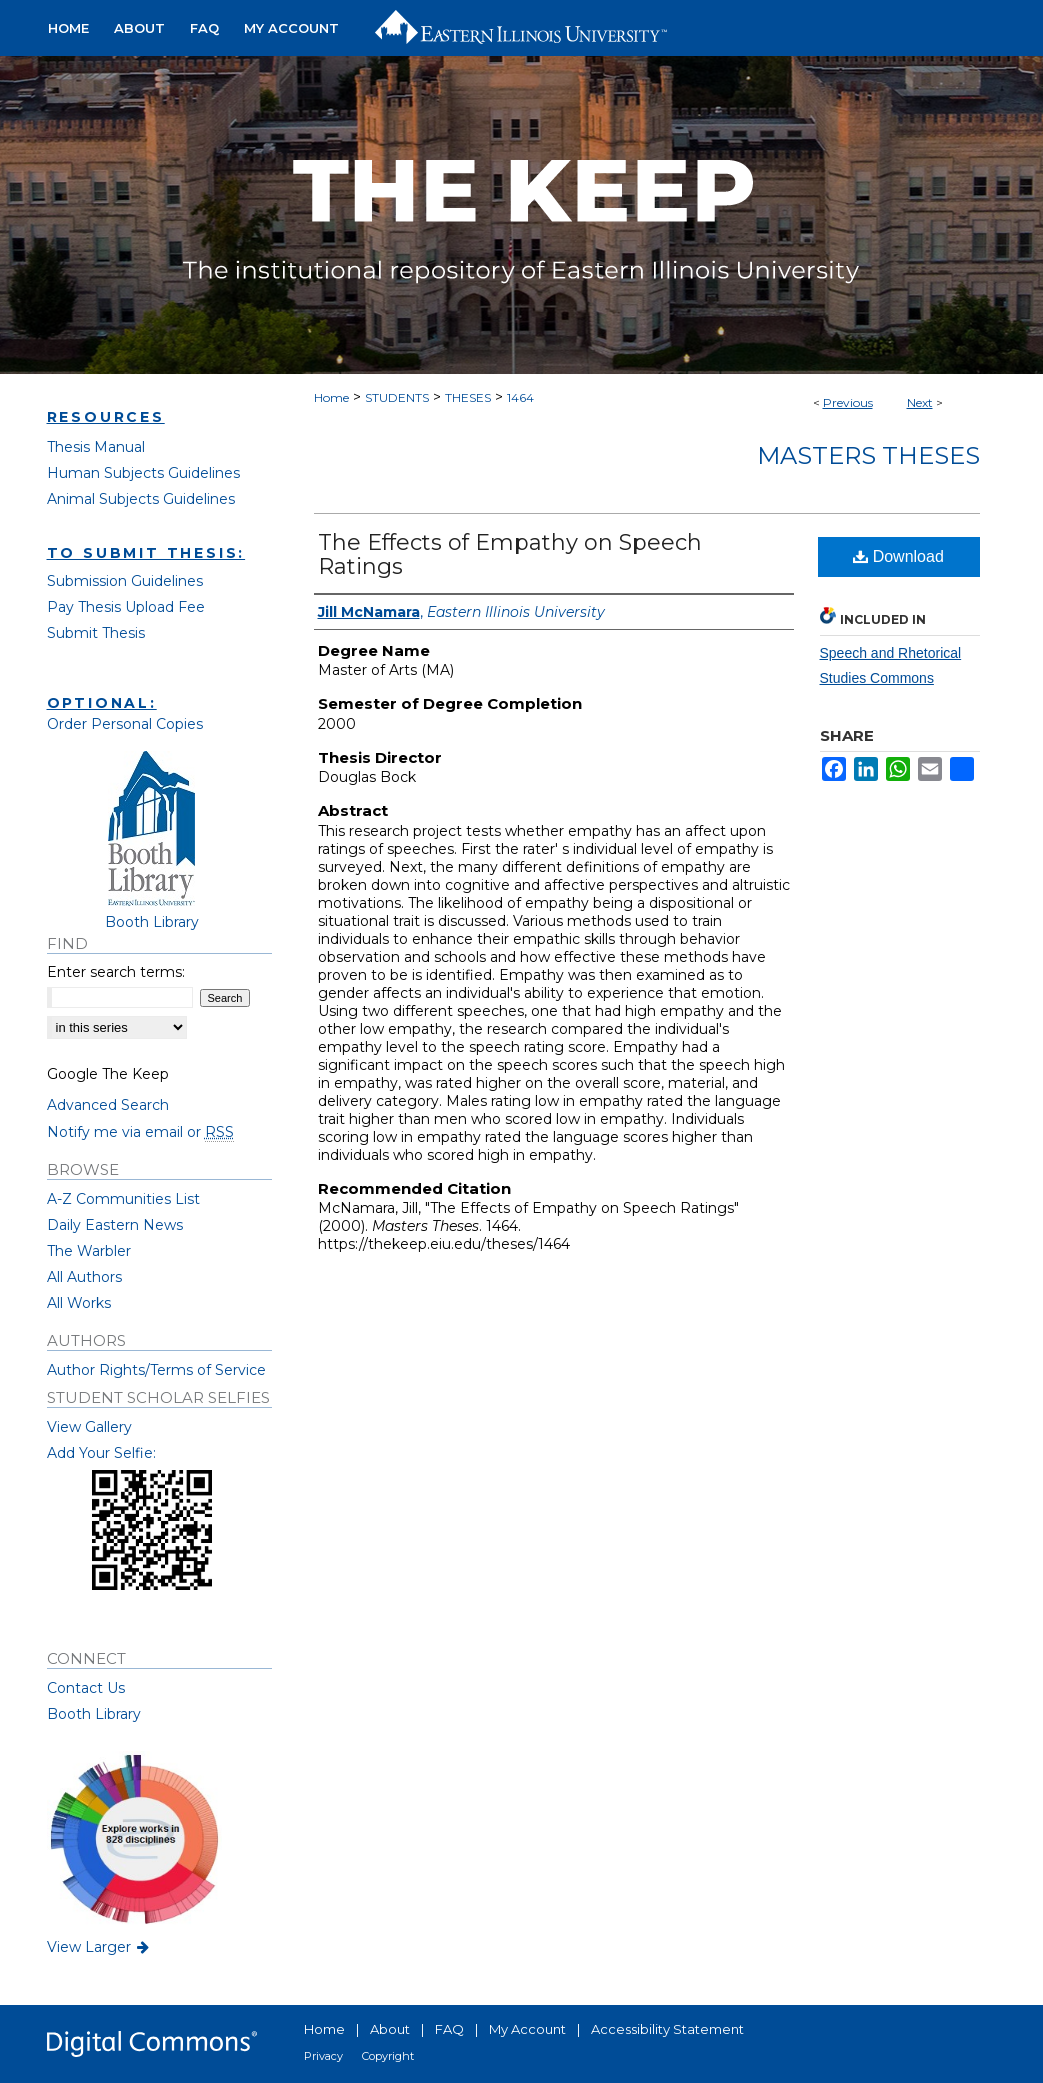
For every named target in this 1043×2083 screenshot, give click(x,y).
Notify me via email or (140, 1132)
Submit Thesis (96, 633)
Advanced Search (108, 1105)
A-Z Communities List (123, 1199)
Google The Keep (108, 1074)
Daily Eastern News (115, 1225)
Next (920, 402)
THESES (468, 397)
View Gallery (89, 1427)
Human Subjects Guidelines (143, 473)
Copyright (388, 2056)
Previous (848, 402)
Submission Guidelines (125, 581)
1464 (520, 397)
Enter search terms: (116, 972)
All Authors (84, 1277)
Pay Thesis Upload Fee (126, 607)
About (390, 2029)
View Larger (100, 1947)
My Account (527, 2029)
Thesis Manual (96, 447)
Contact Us (86, 1688)
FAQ (449, 2029)
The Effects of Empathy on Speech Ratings (510, 554)
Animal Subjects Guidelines (141, 499)
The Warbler (89, 1251)
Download (898, 556)
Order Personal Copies (125, 724)
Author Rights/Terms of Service (156, 1370)
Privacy (323, 2056)
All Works (79, 1303)
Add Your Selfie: (101, 1453)
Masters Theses (868, 455)
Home (331, 397)
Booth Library (94, 1714)
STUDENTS (397, 397)
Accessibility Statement (667, 2029)
